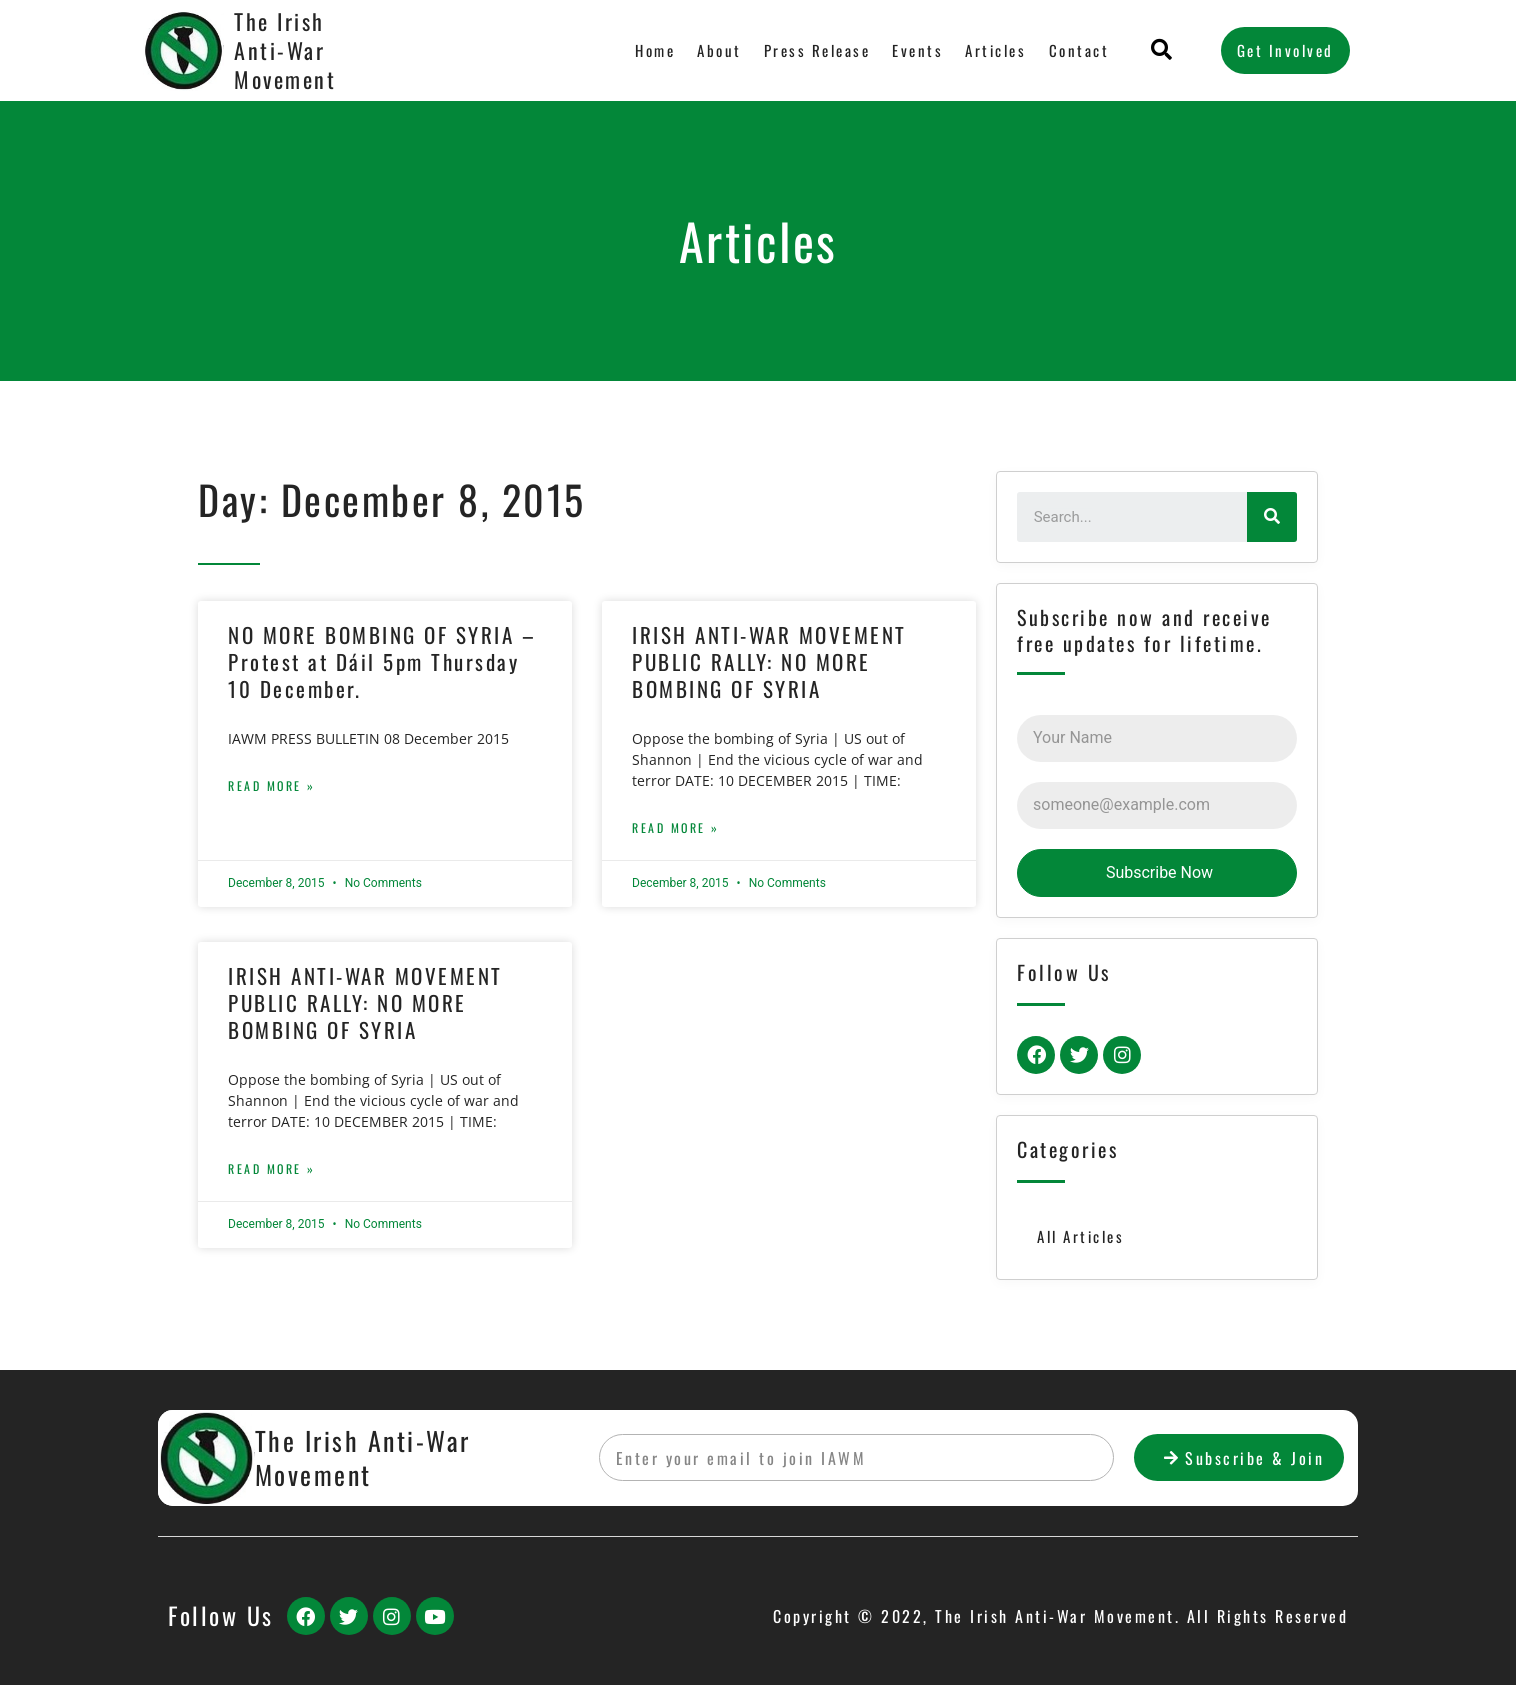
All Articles (1080, 1236)
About (720, 50)
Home (656, 50)
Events (918, 50)
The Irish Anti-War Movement (285, 49)
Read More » (272, 785)
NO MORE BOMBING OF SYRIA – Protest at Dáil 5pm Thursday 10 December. (382, 662)
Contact (1079, 50)
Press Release (817, 50)
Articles (996, 50)
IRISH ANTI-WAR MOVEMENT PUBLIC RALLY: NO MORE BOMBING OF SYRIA (769, 662)
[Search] (1272, 517)
